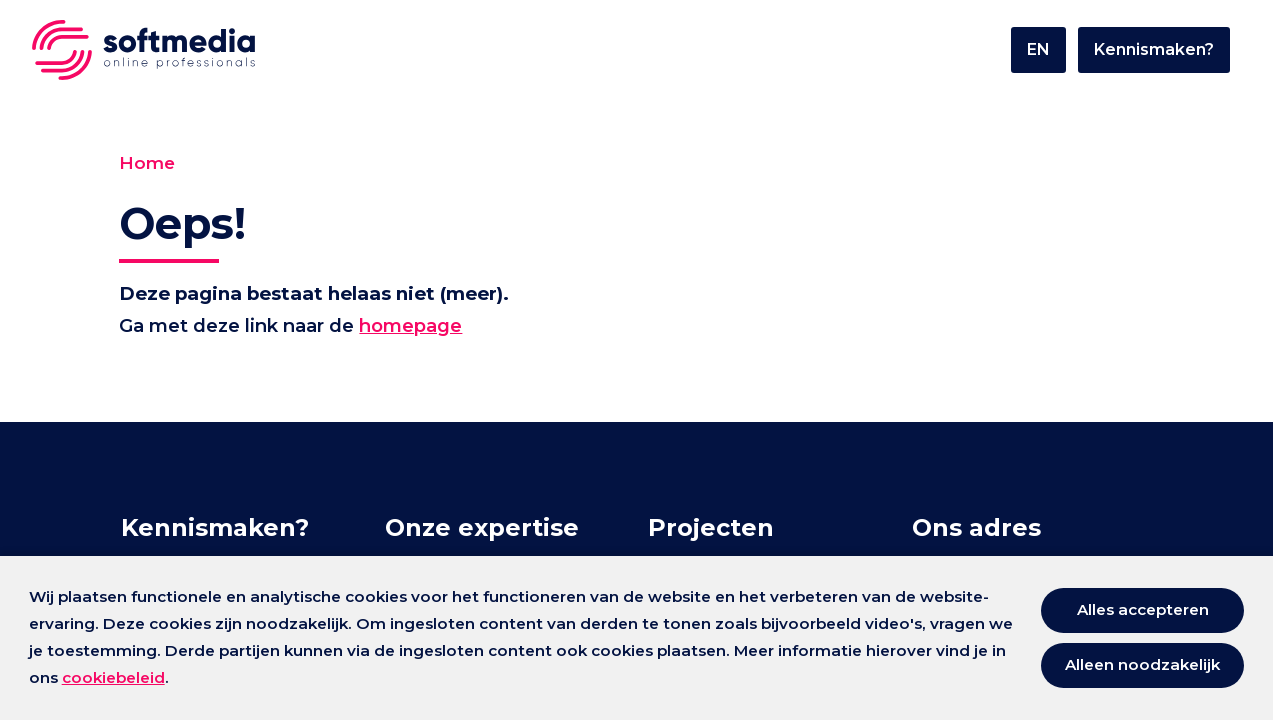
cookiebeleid (113, 677)
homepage (430, 327)
